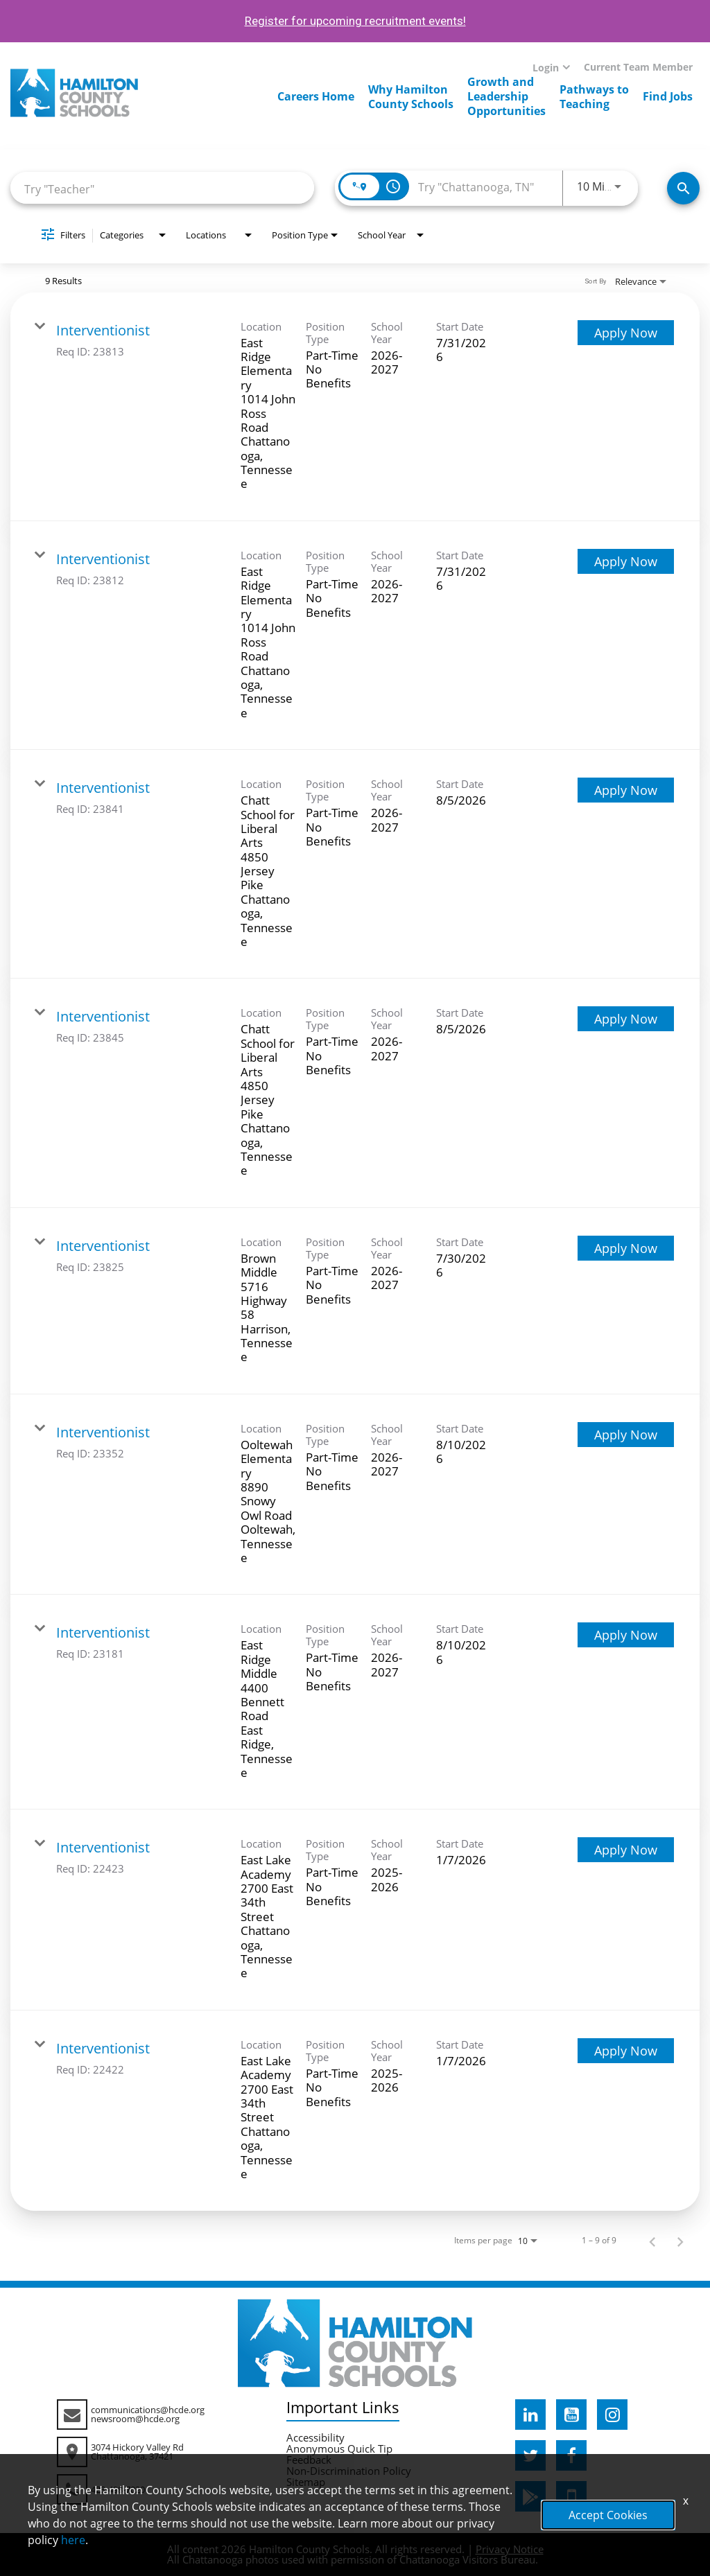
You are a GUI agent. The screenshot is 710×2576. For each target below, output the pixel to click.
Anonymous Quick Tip (339, 2448)
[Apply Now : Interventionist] (626, 332)
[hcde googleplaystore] (530, 2496)
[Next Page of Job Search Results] (680, 2240)
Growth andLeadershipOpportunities (506, 96)
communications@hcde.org (148, 2409)
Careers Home (315, 96)
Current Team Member (638, 66)
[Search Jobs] (683, 188)
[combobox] (162, 188)
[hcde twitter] (530, 2455)
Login (545, 67)
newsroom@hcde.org (135, 2418)
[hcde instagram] (612, 2414)
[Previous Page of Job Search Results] (652, 2240)
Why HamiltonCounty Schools (410, 97)
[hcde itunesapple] (571, 2496)
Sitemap (305, 2482)
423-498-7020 (118, 2489)
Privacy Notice (510, 2549)
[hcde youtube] (571, 2414)
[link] (355, 406)
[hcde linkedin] (530, 2414)
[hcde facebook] (571, 2455)
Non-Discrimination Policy (348, 2471)
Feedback (308, 2460)
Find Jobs (668, 96)
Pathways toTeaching (594, 97)
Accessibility (315, 2437)
